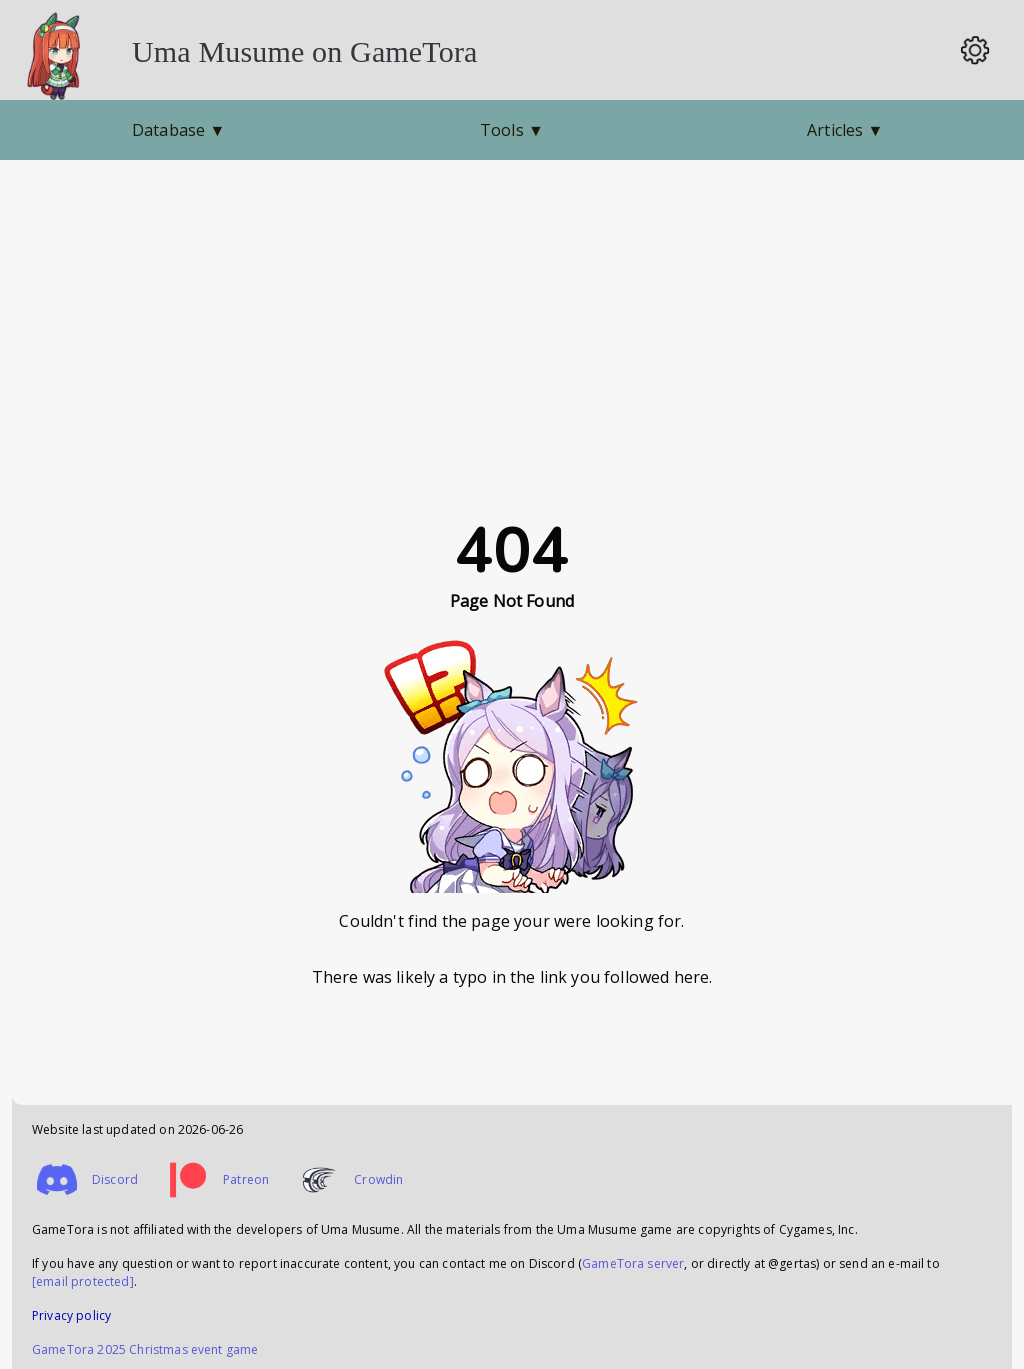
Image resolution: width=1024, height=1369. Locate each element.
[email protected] (83, 1281)
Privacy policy (71, 1315)
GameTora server (633, 1263)
